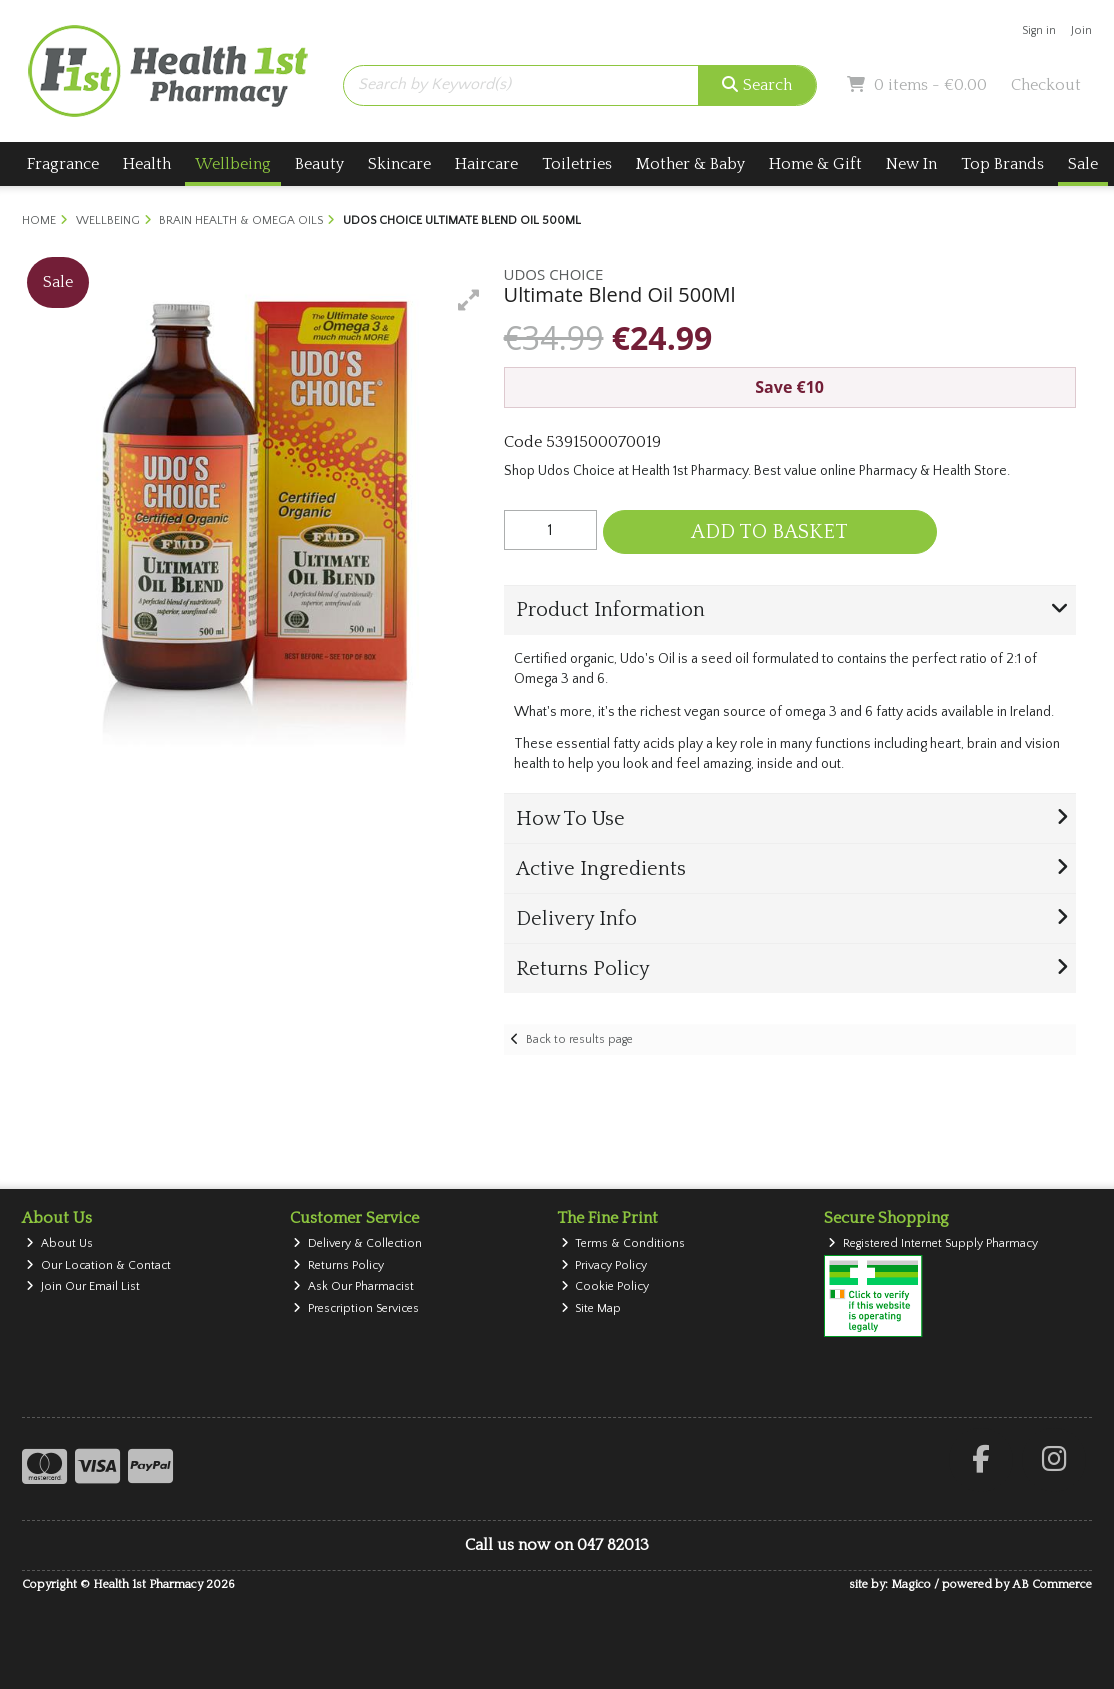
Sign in (1039, 30)
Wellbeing (233, 164)
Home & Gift (815, 164)
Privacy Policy (604, 1265)
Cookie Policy (605, 1286)
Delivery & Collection (357, 1243)
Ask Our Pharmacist (353, 1286)
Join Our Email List (83, 1286)
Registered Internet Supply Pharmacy (933, 1243)
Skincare (399, 164)
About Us (59, 1243)
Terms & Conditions (623, 1243)
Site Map (591, 1308)
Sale (1083, 164)
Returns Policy (338, 1265)
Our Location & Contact (98, 1265)
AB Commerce (1052, 1584)
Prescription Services (356, 1308)
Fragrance (63, 164)
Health (147, 164)
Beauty (319, 164)
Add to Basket (769, 532)
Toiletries (577, 164)
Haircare (486, 164)
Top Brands (1002, 164)
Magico (911, 1584)
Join (1081, 30)
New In (911, 164)
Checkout (1046, 85)
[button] (469, 300)
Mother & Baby (690, 164)
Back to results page (579, 1039)
